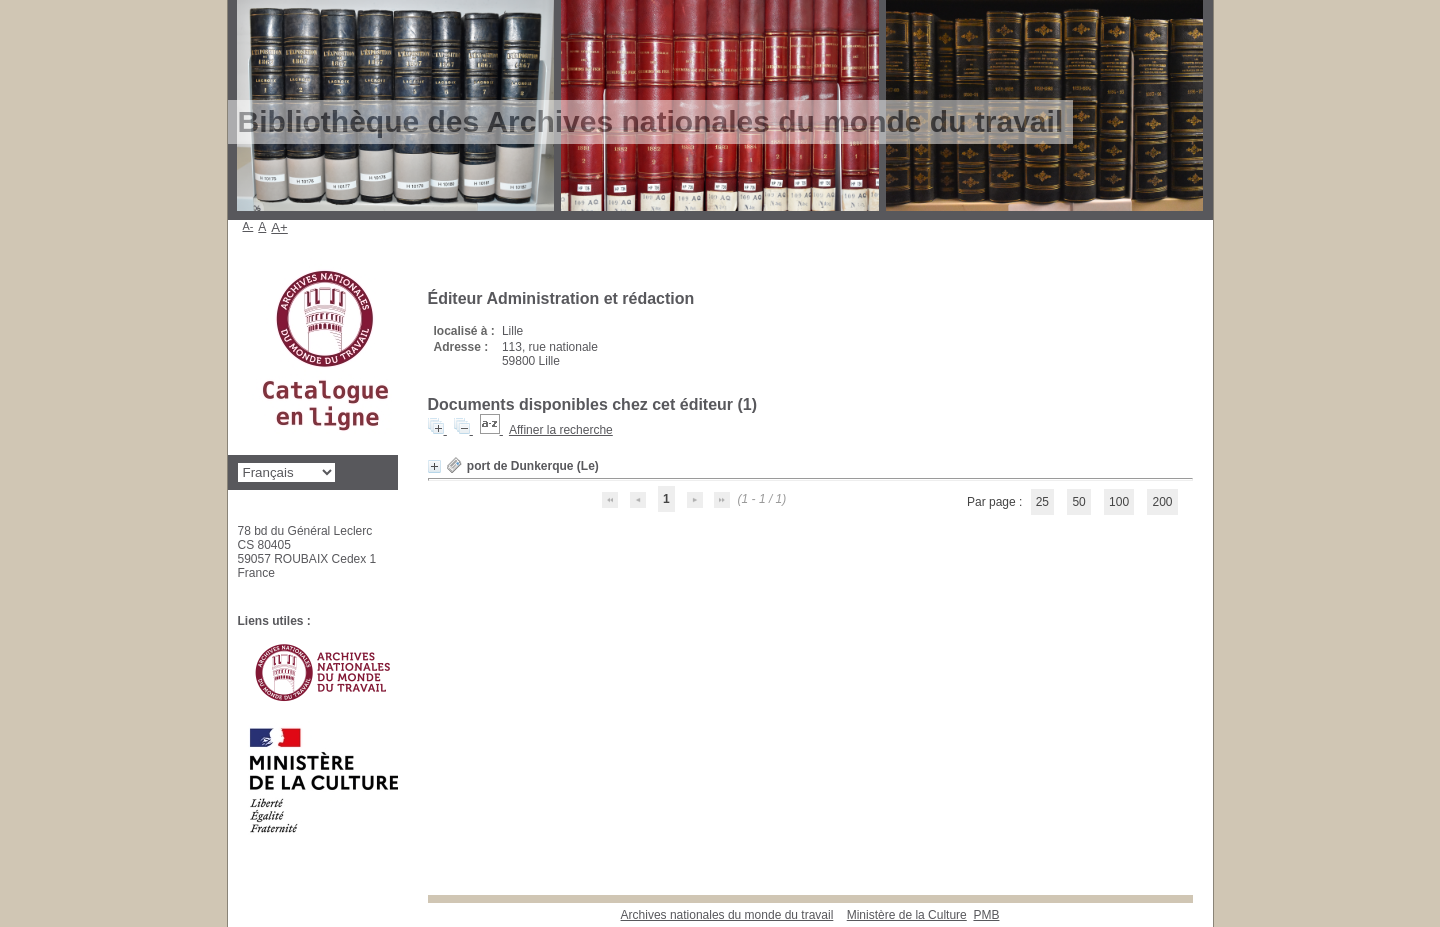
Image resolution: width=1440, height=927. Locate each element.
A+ (279, 227)
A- (248, 226)
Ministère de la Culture (907, 915)
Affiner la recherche (561, 430)
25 (1042, 502)
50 (1078, 502)
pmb (986, 915)
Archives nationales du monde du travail (727, 915)
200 (1162, 502)
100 (1119, 502)
